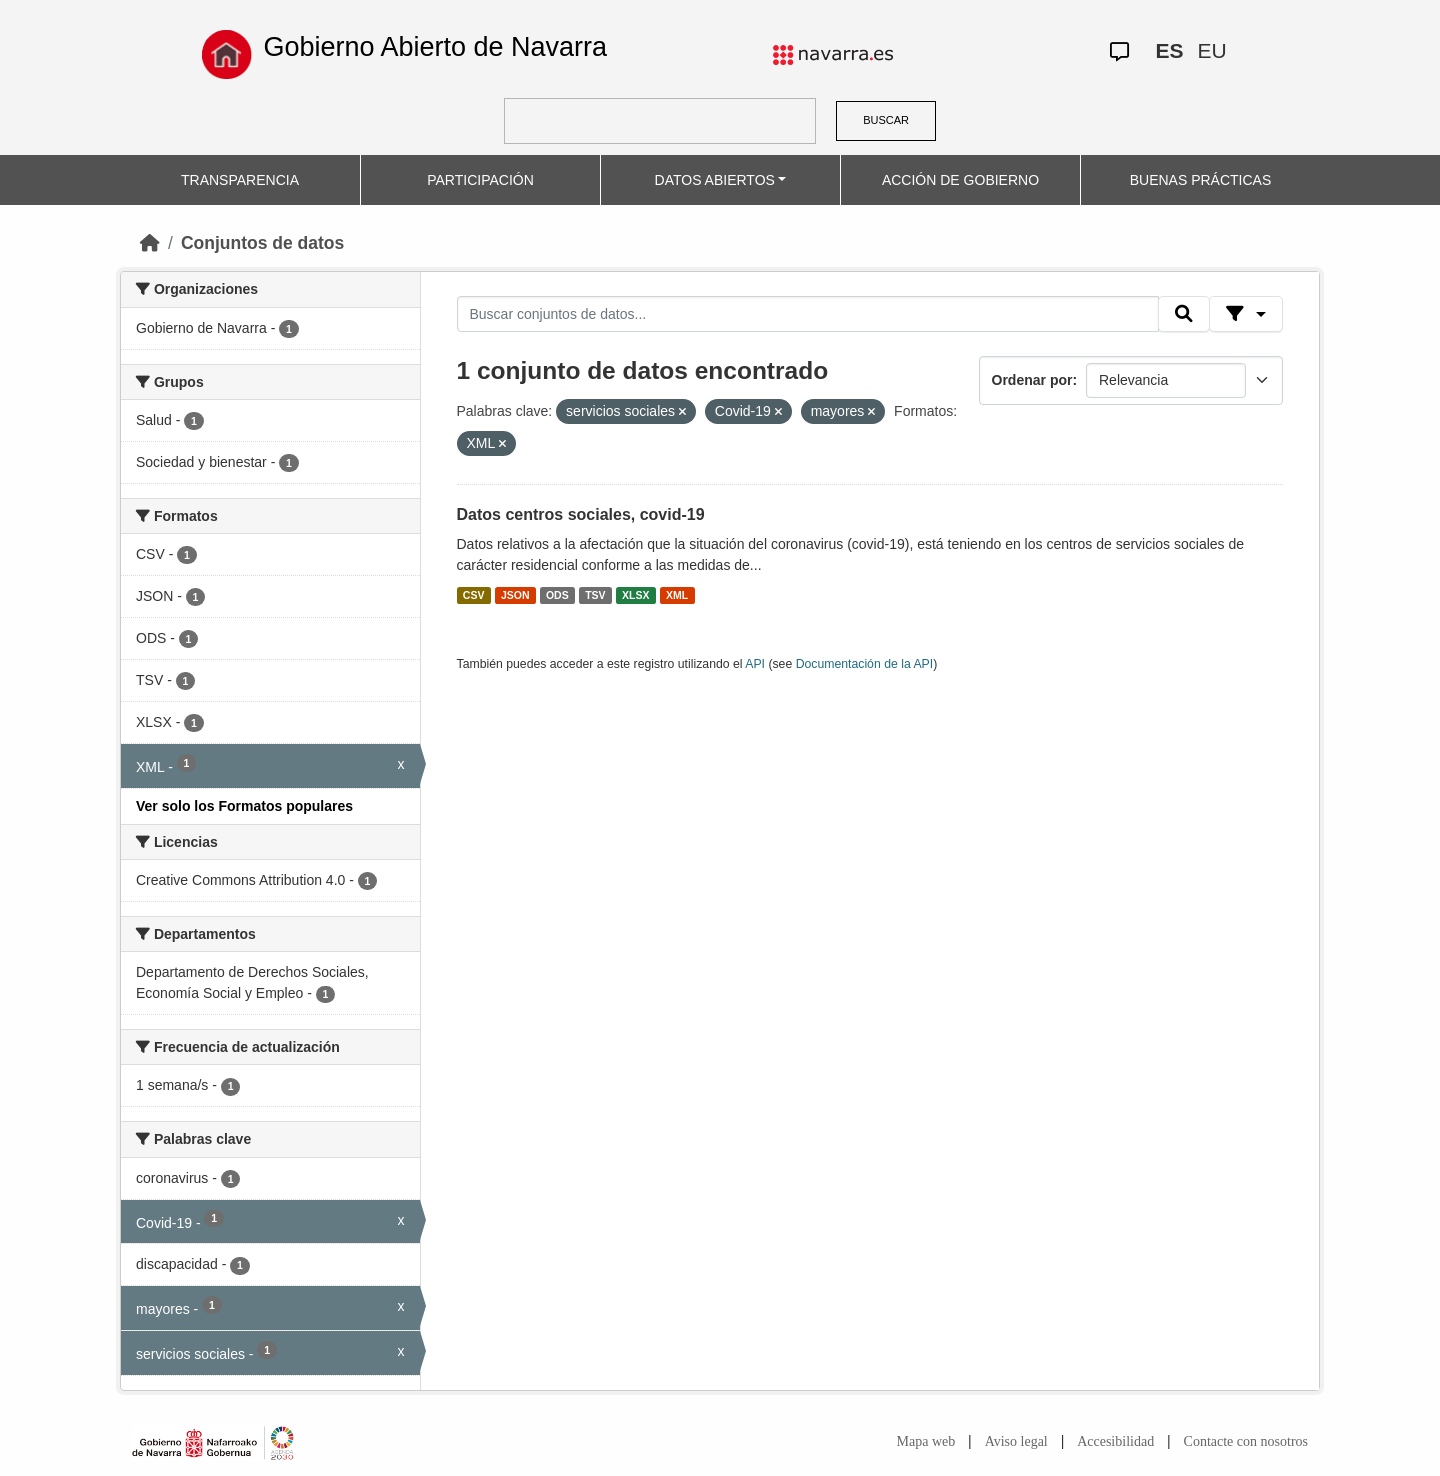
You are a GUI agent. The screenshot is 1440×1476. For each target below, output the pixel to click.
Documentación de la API (865, 664)
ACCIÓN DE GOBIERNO (960, 180)
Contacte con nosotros (1246, 1441)
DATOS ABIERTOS (715, 180)
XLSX (635, 595)
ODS (557, 595)
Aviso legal (1016, 1441)
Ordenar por (1032, 380)
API (755, 664)
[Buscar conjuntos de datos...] (808, 314)
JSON (515, 595)
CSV (474, 595)
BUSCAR (886, 120)
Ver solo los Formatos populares (244, 806)
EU (1211, 50)
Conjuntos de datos (262, 243)
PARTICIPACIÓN (480, 180)
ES (1169, 50)
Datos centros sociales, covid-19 (581, 514)
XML (677, 595)
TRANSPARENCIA (240, 180)
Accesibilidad (1115, 1441)
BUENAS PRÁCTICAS (1201, 180)
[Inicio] (150, 243)
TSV (595, 595)
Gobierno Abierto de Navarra (435, 47)
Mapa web (926, 1441)
